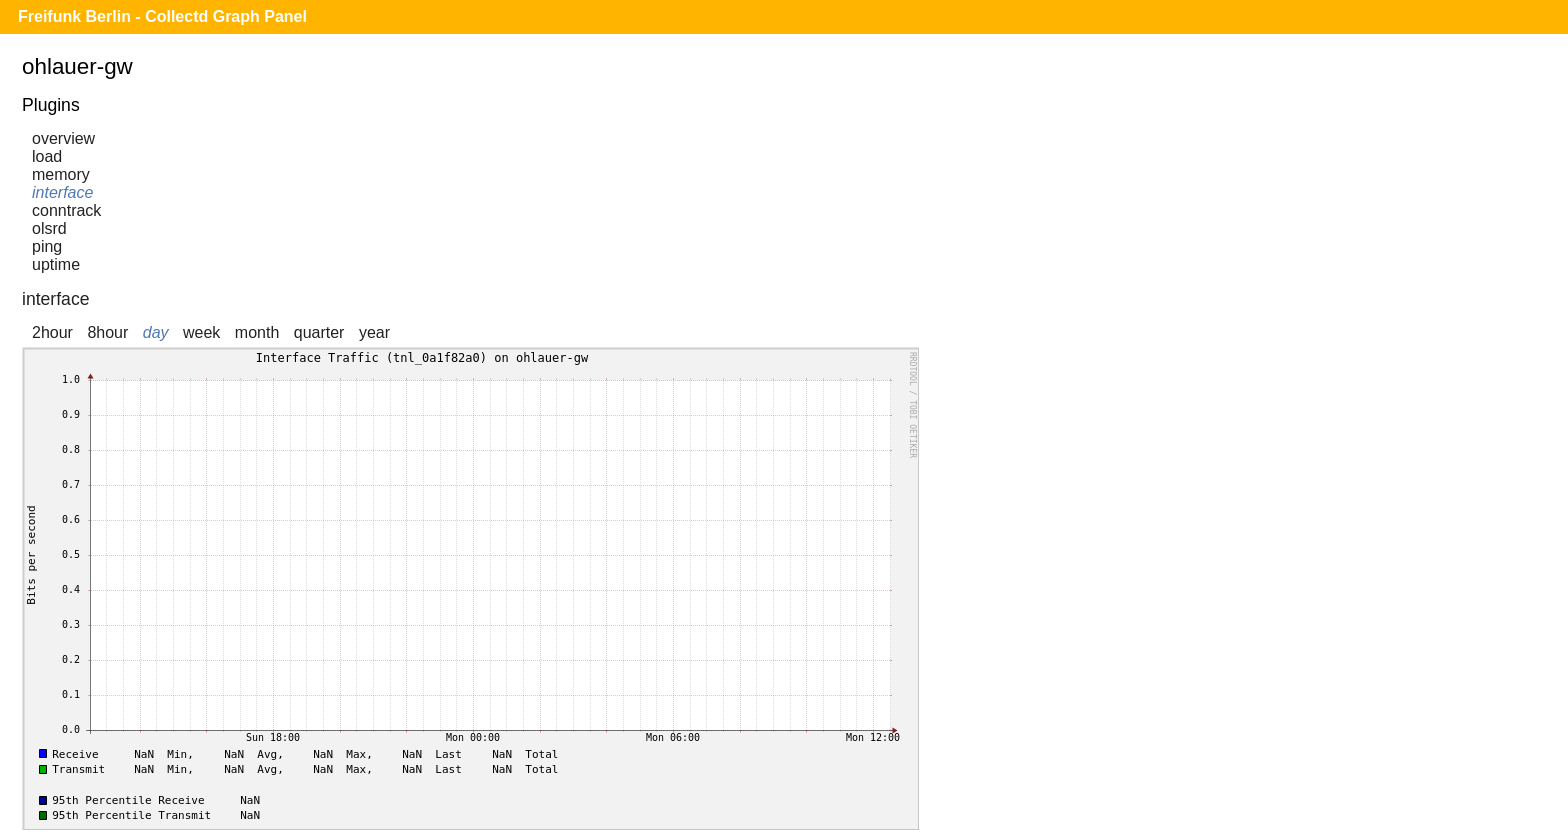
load (47, 156)
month (257, 332)
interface (62, 192)
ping (47, 246)
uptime (56, 264)
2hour (52, 332)
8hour (107, 332)
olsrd (49, 228)
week (201, 332)
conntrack (66, 210)
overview (63, 138)
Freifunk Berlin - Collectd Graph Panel (162, 16)
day (156, 332)
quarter (319, 332)
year (374, 332)
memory (61, 174)
